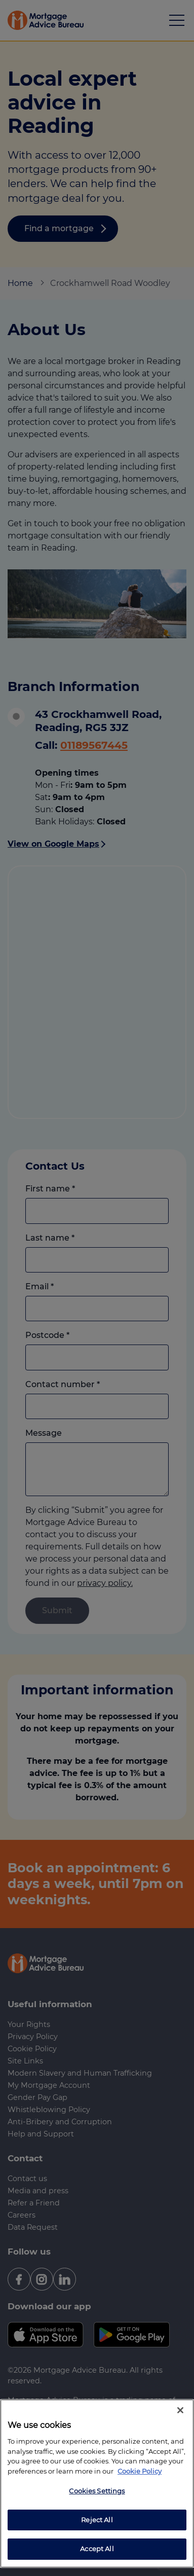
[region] (97, 2483)
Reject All (96, 2520)
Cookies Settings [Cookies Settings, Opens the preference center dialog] (97, 2491)
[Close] (180, 2410)
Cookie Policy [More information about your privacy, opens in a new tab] (140, 2471)
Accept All (96, 2549)
